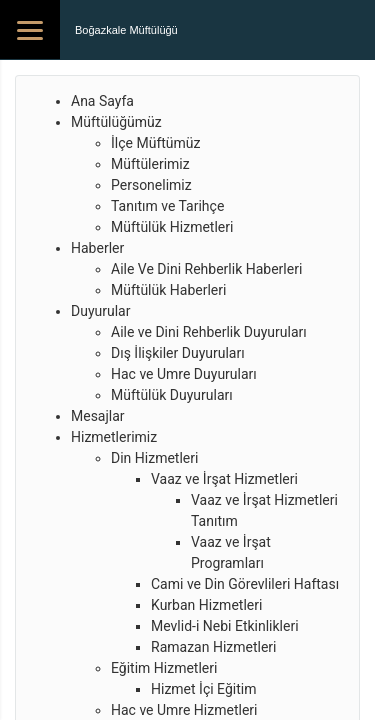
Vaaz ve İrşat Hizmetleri (224, 479)
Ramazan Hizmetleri (214, 647)
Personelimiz (151, 185)
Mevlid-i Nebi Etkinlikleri (225, 626)
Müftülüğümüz (116, 122)
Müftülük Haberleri (168, 290)
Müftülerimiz (150, 164)
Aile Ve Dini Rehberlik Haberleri (206, 269)
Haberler (97, 248)
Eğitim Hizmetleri (164, 668)
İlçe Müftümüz (155, 143)
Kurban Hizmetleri (206, 605)
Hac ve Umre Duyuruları (184, 374)
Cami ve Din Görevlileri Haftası (245, 584)
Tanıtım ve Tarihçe (167, 206)
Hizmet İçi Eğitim (203, 689)
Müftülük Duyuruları (172, 395)
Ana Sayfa (102, 101)
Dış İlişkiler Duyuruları (178, 353)
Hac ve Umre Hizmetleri (184, 710)
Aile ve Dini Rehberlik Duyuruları (209, 332)
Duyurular (100, 311)
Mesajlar (98, 416)
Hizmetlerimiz (114, 437)
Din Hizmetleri (154, 458)
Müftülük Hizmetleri (172, 227)
